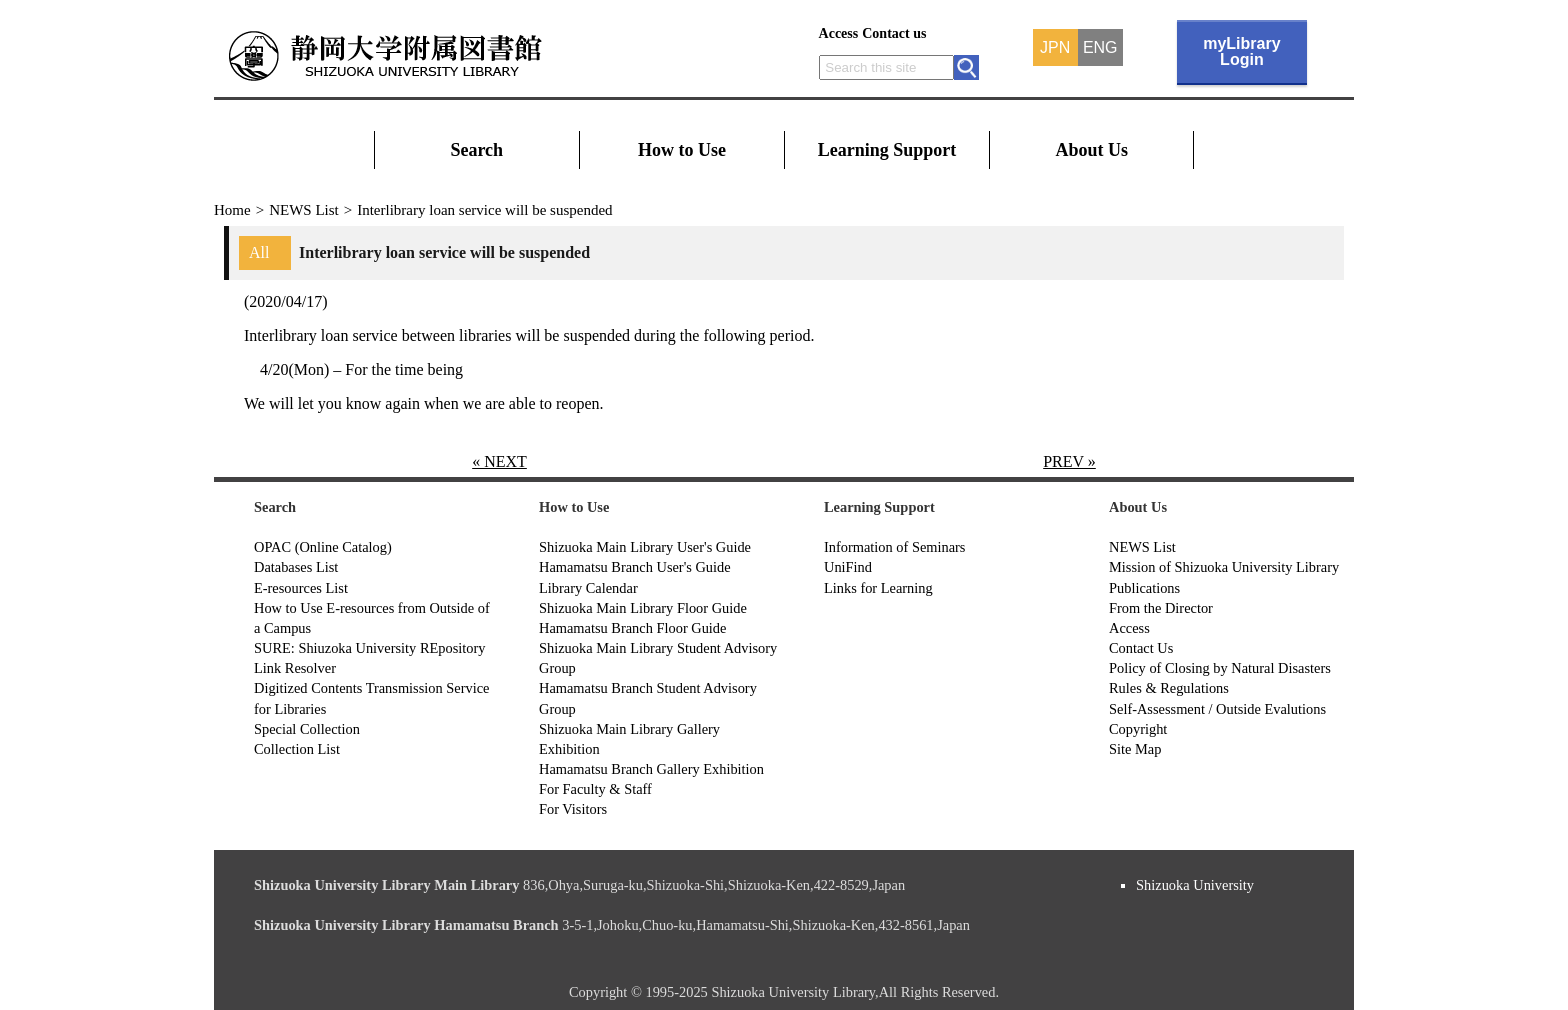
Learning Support (887, 150)
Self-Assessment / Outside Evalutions (1217, 709)
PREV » (1069, 461)
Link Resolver (295, 668)
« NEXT (499, 461)
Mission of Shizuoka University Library (1224, 567)
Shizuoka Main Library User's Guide (645, 547)
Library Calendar (588, 588)
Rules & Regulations (1169, 688)
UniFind (848, 567)
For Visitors (573, 809)
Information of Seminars (894, 547)
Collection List (297, 749)
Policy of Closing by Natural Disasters (1220, 668)
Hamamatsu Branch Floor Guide (632, 628)
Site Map (1135, 749)
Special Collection (307, 729)
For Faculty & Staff (595, 789)
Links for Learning (878, 588)
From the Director (1161, 608)
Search (476, 150)
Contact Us (1141, 648)
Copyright (1138, 729)
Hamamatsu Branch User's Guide (635, 567)
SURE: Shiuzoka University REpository (369, 648)
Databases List (296, 567)
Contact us (894, 33)
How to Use (682, 150)
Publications (1144, 588)
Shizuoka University (1195, 885)
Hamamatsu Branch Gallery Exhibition (651, 769)
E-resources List (301, 588)
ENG (1100, 48)
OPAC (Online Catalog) (323, 547)
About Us (1092, 150)
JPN (1055, 48)
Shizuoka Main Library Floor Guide (643, 608)
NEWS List (304, 210)
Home (232, 210)
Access (839, 33)
